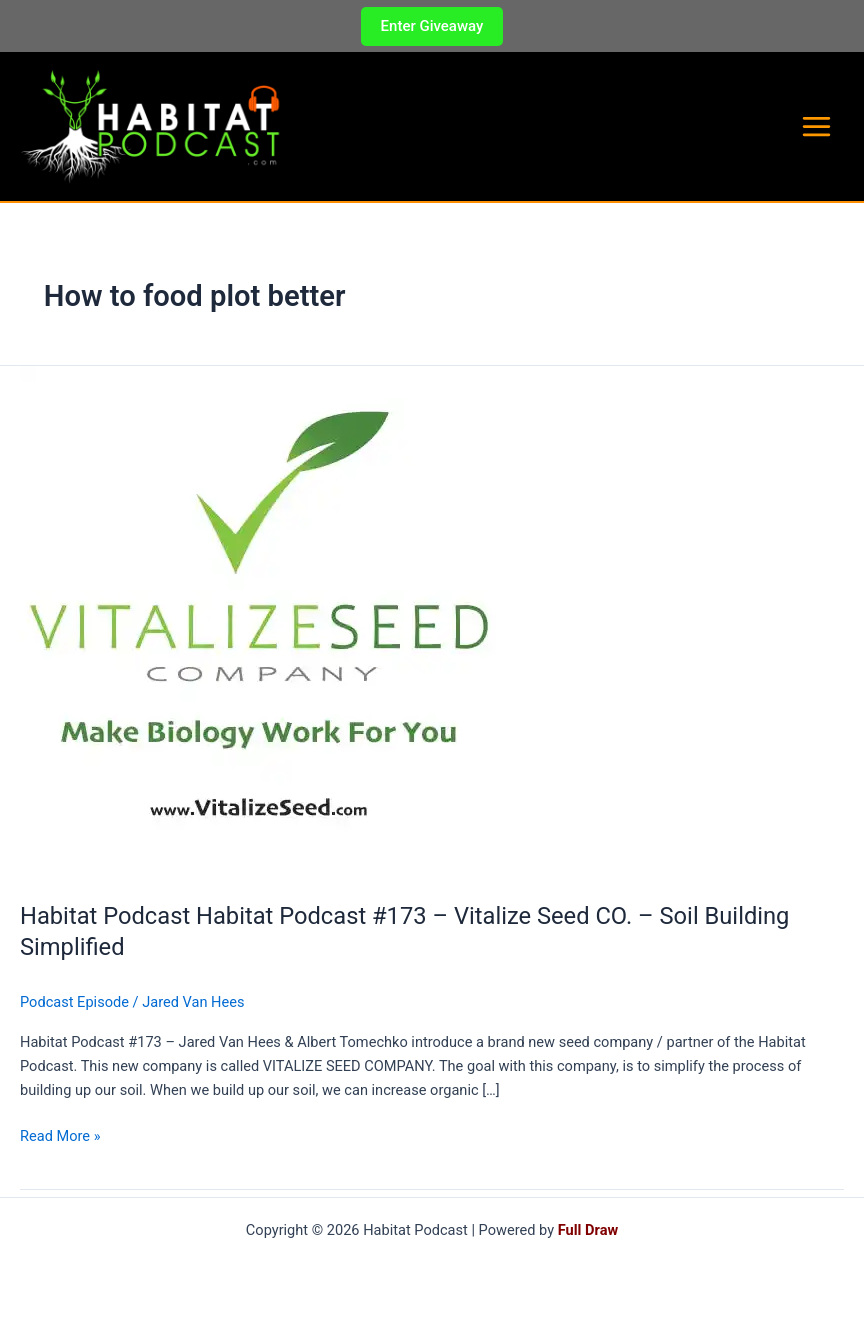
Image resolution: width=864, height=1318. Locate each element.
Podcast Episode (74, 1008)
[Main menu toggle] (816, 130)
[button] (432, 26)
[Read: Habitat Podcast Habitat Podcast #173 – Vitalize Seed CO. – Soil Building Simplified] (258, 628)
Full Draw (588, 1230)
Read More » (60, 1143)
